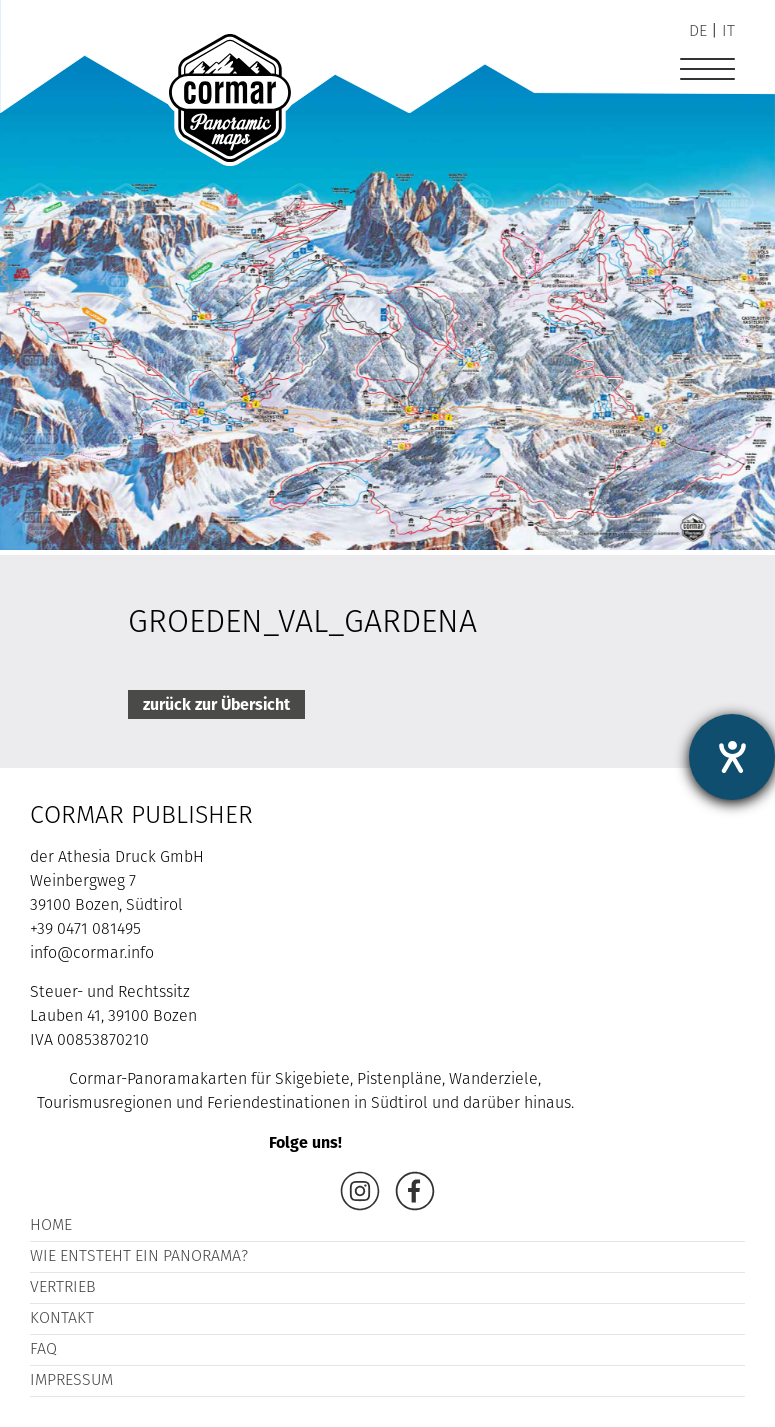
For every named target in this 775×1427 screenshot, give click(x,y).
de (698, 32)
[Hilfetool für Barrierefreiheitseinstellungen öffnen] (732, 757)
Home (51, 1226)
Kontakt (62, 1319)
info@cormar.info (92, 954)
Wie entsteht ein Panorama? (139, 1257)
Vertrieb (63, 1288)
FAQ (43, 1350)
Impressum (71, 1381)
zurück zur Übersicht (216, 704)
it (728, 32)
